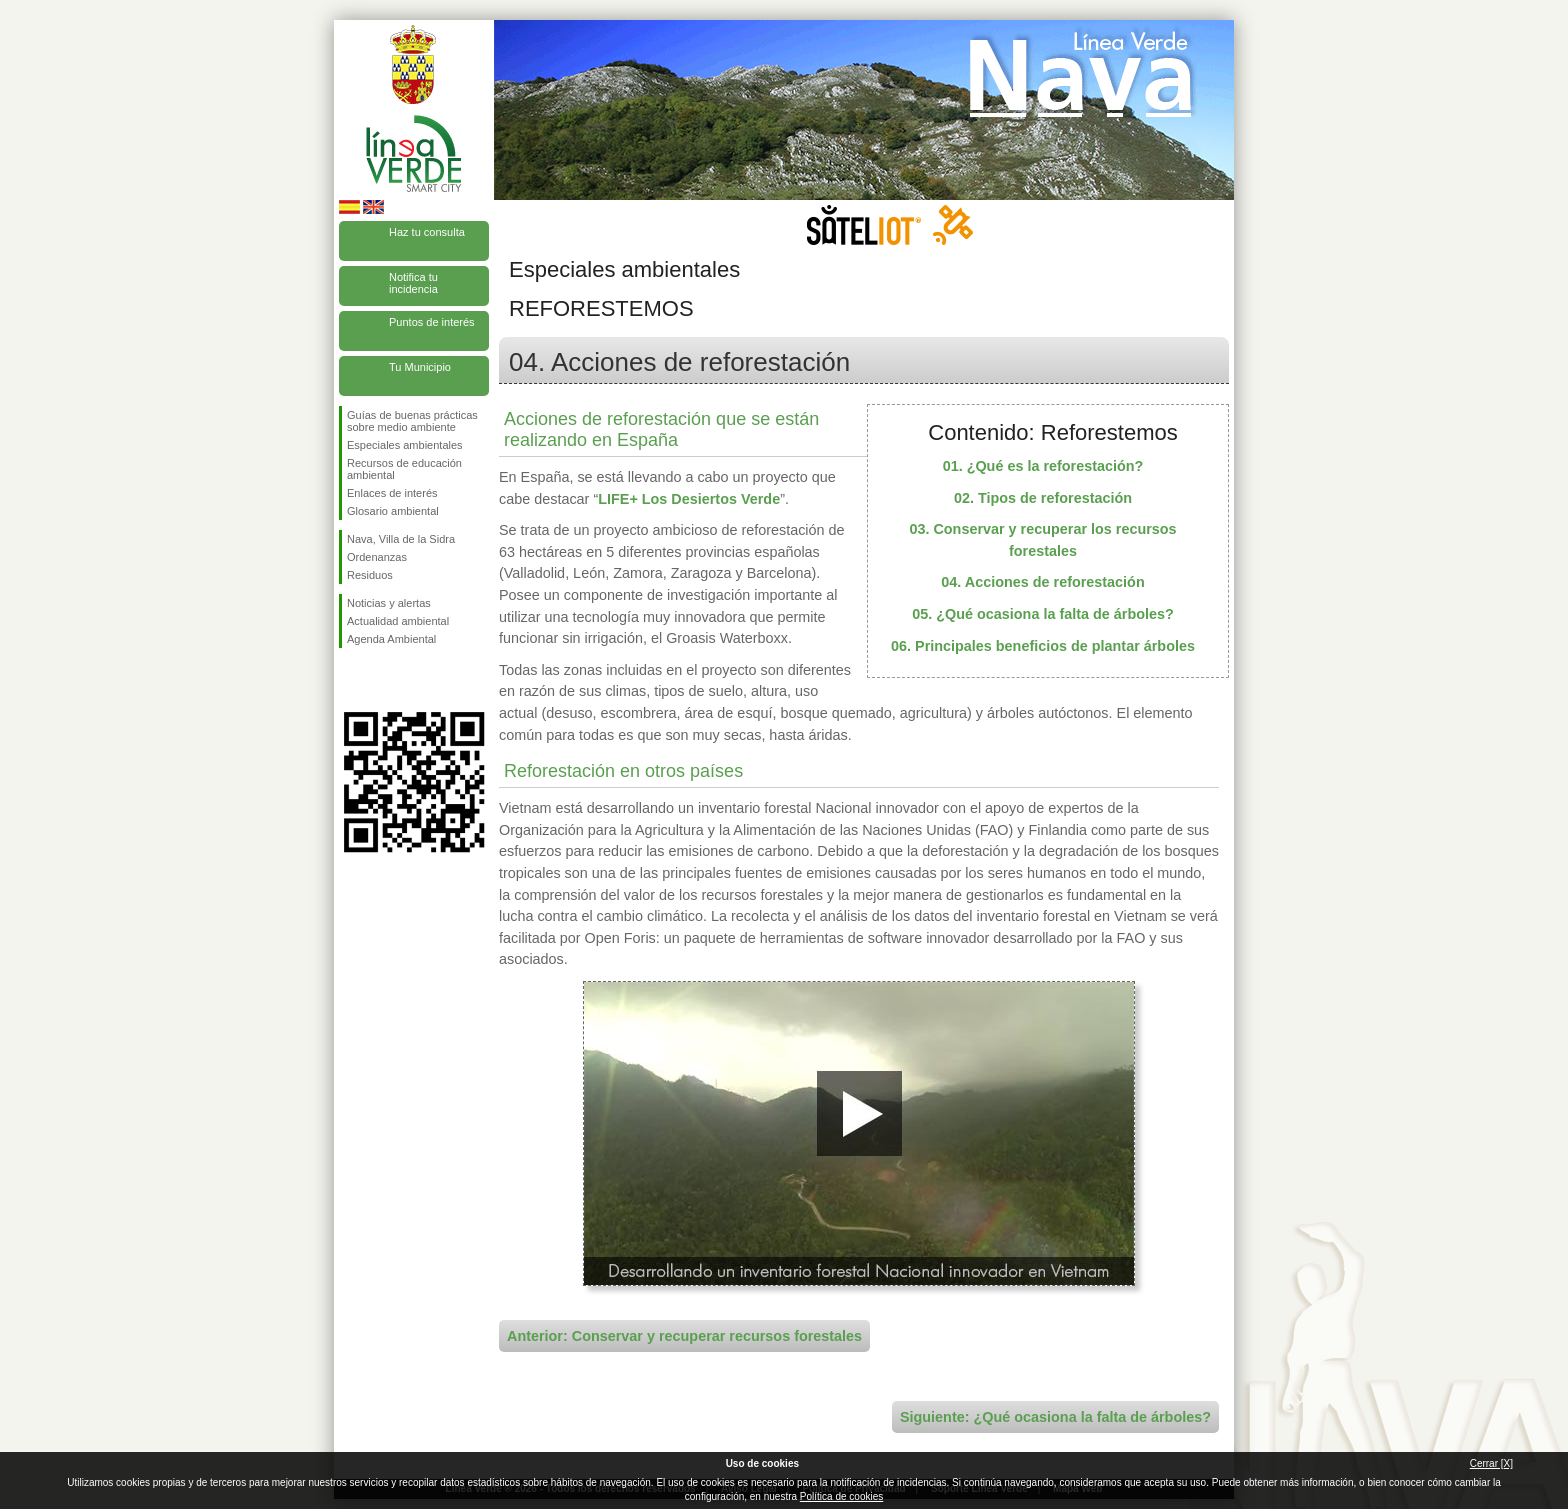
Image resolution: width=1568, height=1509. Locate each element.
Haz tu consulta (427, 232)
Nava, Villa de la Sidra (401, 539)
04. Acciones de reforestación (1042, 582)
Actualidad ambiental (398, 621)
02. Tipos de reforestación (1043, 498)
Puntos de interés (432, 322)
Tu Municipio (420, 367)
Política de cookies (841, 1496)
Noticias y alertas (389, 603)
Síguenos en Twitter (384, 680)
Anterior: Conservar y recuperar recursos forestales (684, 1336)
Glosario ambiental (393, 511)
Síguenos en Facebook (351, 680)
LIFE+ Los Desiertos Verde (689, 499)
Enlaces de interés (392, 493)
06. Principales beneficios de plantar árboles (1043, 646)
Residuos (370, 575)
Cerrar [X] (1491, 1463)
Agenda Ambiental (391, 639)
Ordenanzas (377, 557)
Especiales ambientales (405, 445)
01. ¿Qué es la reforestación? (1043, 466)
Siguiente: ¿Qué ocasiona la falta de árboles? (1055, 1417)
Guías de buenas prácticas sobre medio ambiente (412, 421)
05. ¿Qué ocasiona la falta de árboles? (1043, 614)
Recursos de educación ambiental (404, 469)
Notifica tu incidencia (413, 283)
